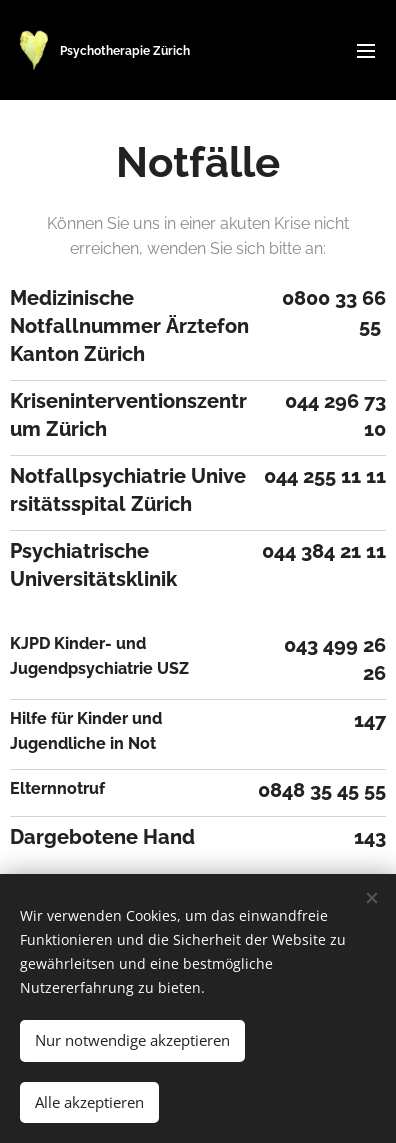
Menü (366, 51)
